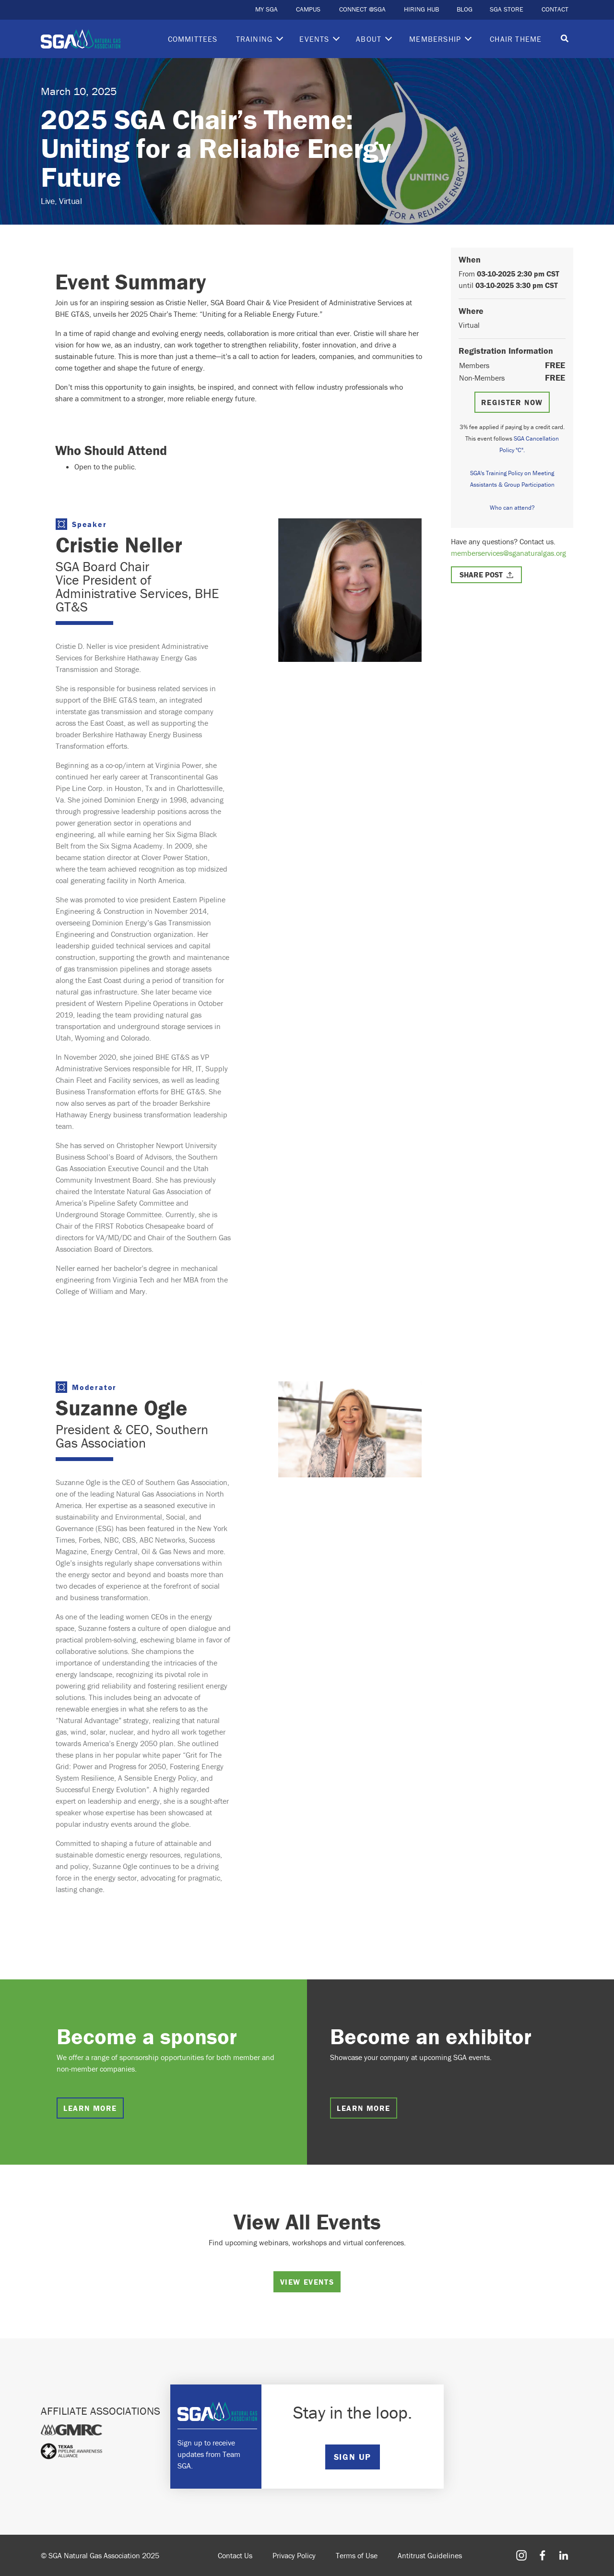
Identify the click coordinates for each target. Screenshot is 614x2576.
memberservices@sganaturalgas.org (508, 553)
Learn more (90, 2108)
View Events (307, 2282)
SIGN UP (352, 2456)
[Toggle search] (564, 39)
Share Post (481, 574)
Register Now (512, 402)
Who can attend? (512, 507)
